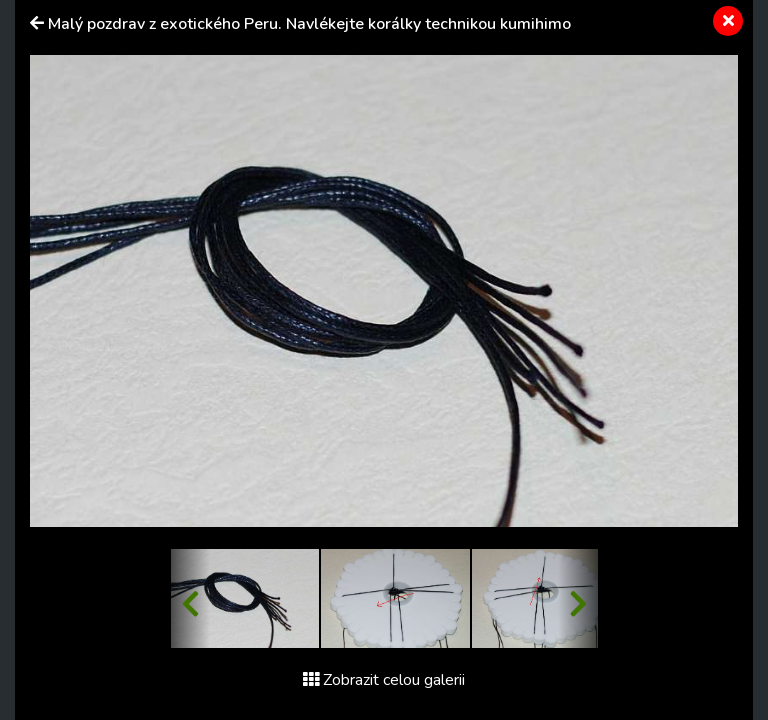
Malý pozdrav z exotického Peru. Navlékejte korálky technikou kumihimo (309, 24)
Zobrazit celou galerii (384, 680)
